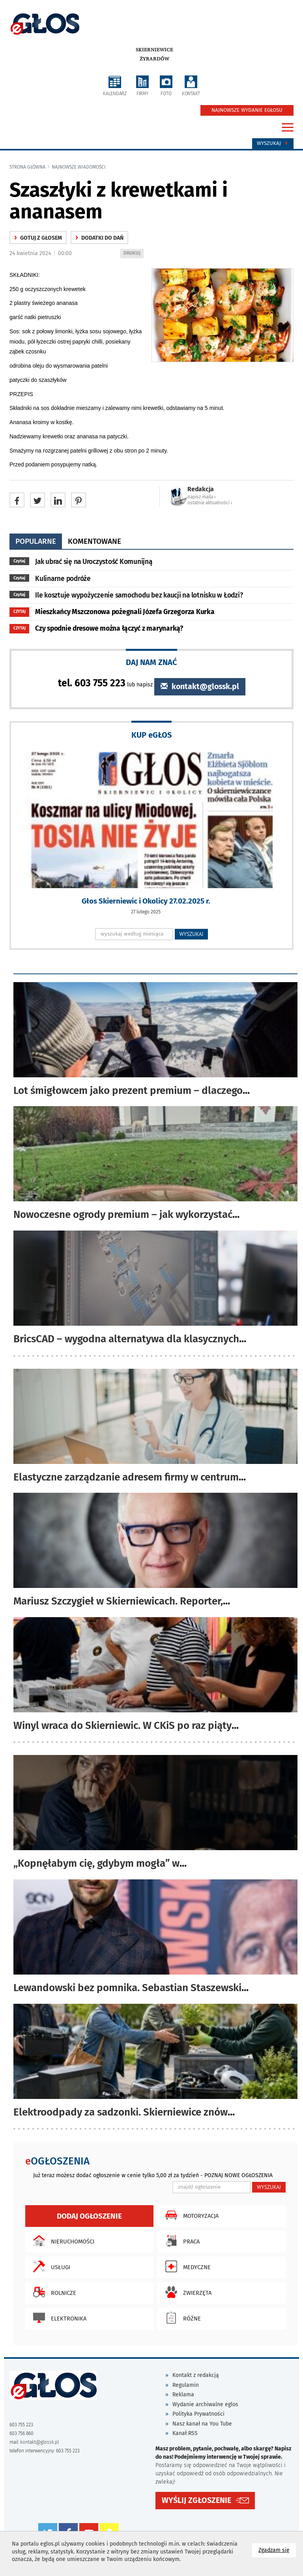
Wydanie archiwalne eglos (205, 2404)
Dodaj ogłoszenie (89, 2216)
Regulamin (185, 2385)
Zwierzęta (186, 2292)
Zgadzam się (277, 2549)
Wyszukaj (273, 143)
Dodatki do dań (99, 238)
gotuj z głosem (38, 238)
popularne (35, 541)
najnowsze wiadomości (79, 167)
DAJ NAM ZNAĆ (151, 662)
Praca (180, 2241)
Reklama (183, 2394)
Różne (181, 2318)
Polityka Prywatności (198, 2414)
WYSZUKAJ (192, 934)
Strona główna (27, 167)
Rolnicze (52, 2292)
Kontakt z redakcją (195, 2375)
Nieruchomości (61, 2241)
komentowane (94, 541)
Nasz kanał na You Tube (202, 2423)
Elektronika (57, 2318)
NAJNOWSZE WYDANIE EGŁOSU (246, 110)
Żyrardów (154, 59)
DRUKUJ (133, 253)
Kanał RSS (185, 2433)
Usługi (49, 2266)
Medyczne (186, 2266)
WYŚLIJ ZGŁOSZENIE (196, 2500)
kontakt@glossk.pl (200, 686)
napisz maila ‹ (201, 497)
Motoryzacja (190, 2215)
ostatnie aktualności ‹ (209, 502)
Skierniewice (154, 50)
